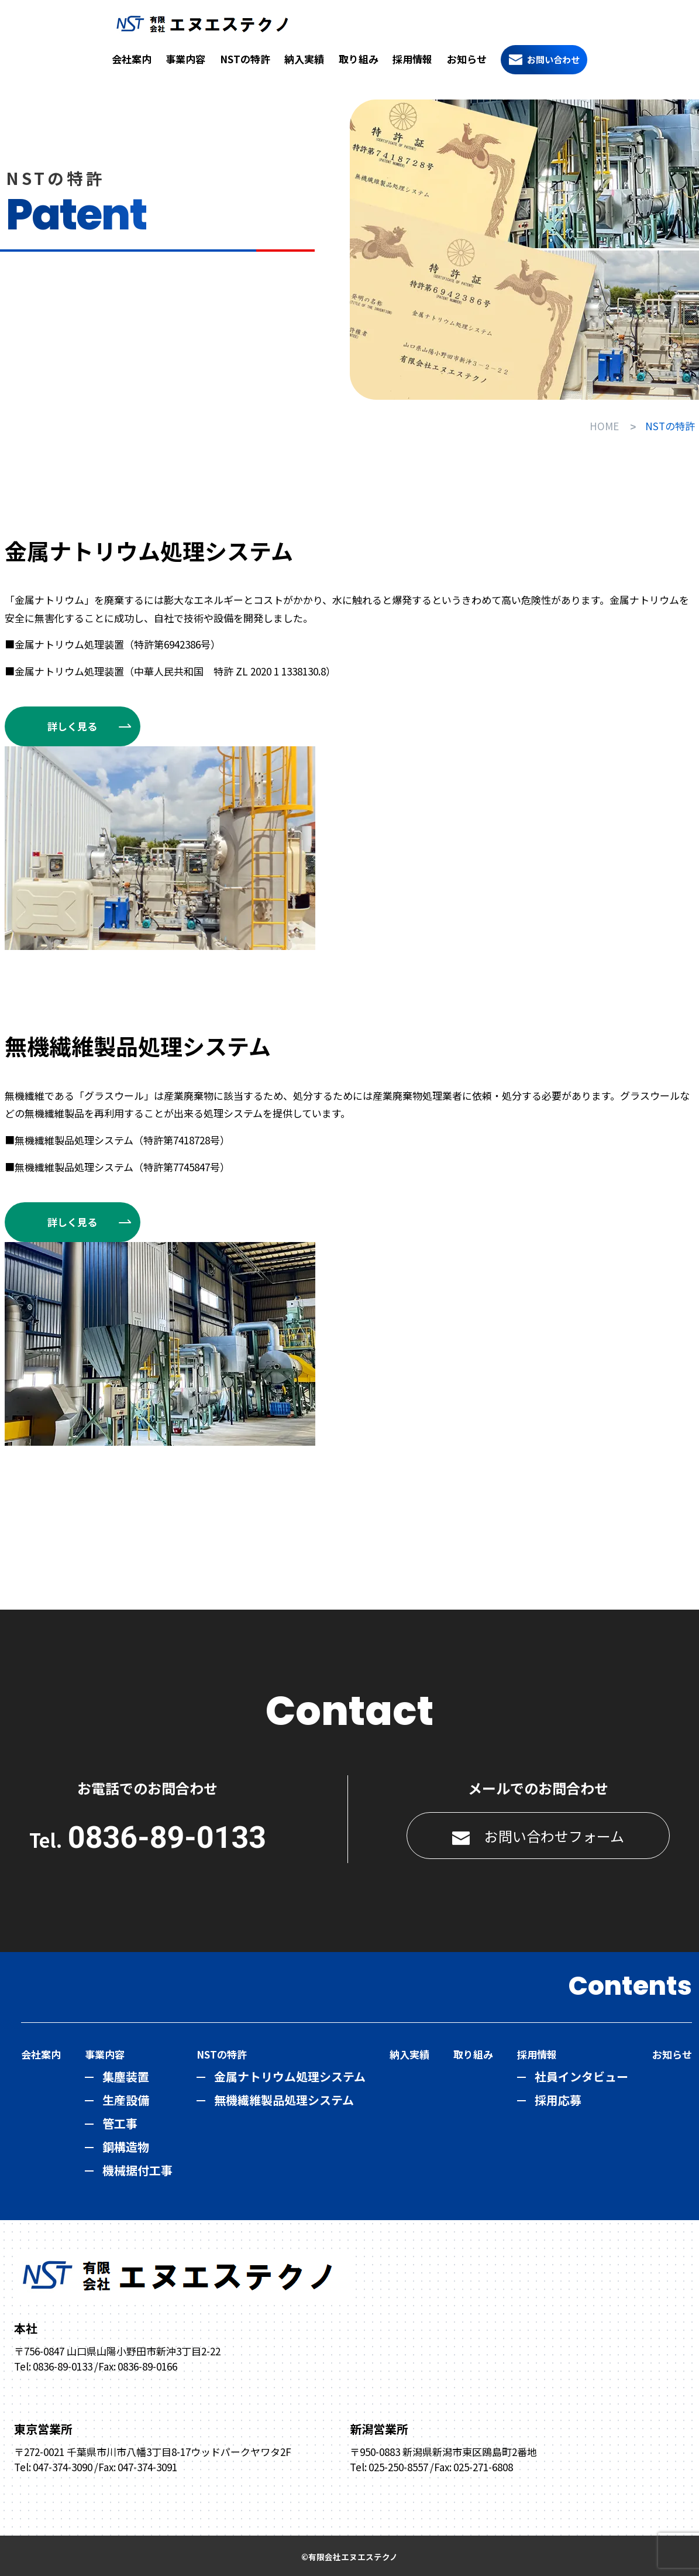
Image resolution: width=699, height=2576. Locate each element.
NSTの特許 (245, 59)
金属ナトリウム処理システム (290, 2075)
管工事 (119, 2122)
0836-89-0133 (167, 1836)
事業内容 (185, 59)
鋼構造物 (125, 2145)
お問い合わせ (553, 59)
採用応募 (558, 2098)
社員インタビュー (581, 2075)
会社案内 (131, 59)
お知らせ (467, 59)
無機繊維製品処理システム (284, 2098)
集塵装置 (125, 2075)
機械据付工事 (137, 2168)
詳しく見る (72, 725)
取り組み (358, 59)
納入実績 (304, 59)
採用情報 (412, 59)
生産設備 (125, 2098)
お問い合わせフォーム (538, 1834)
